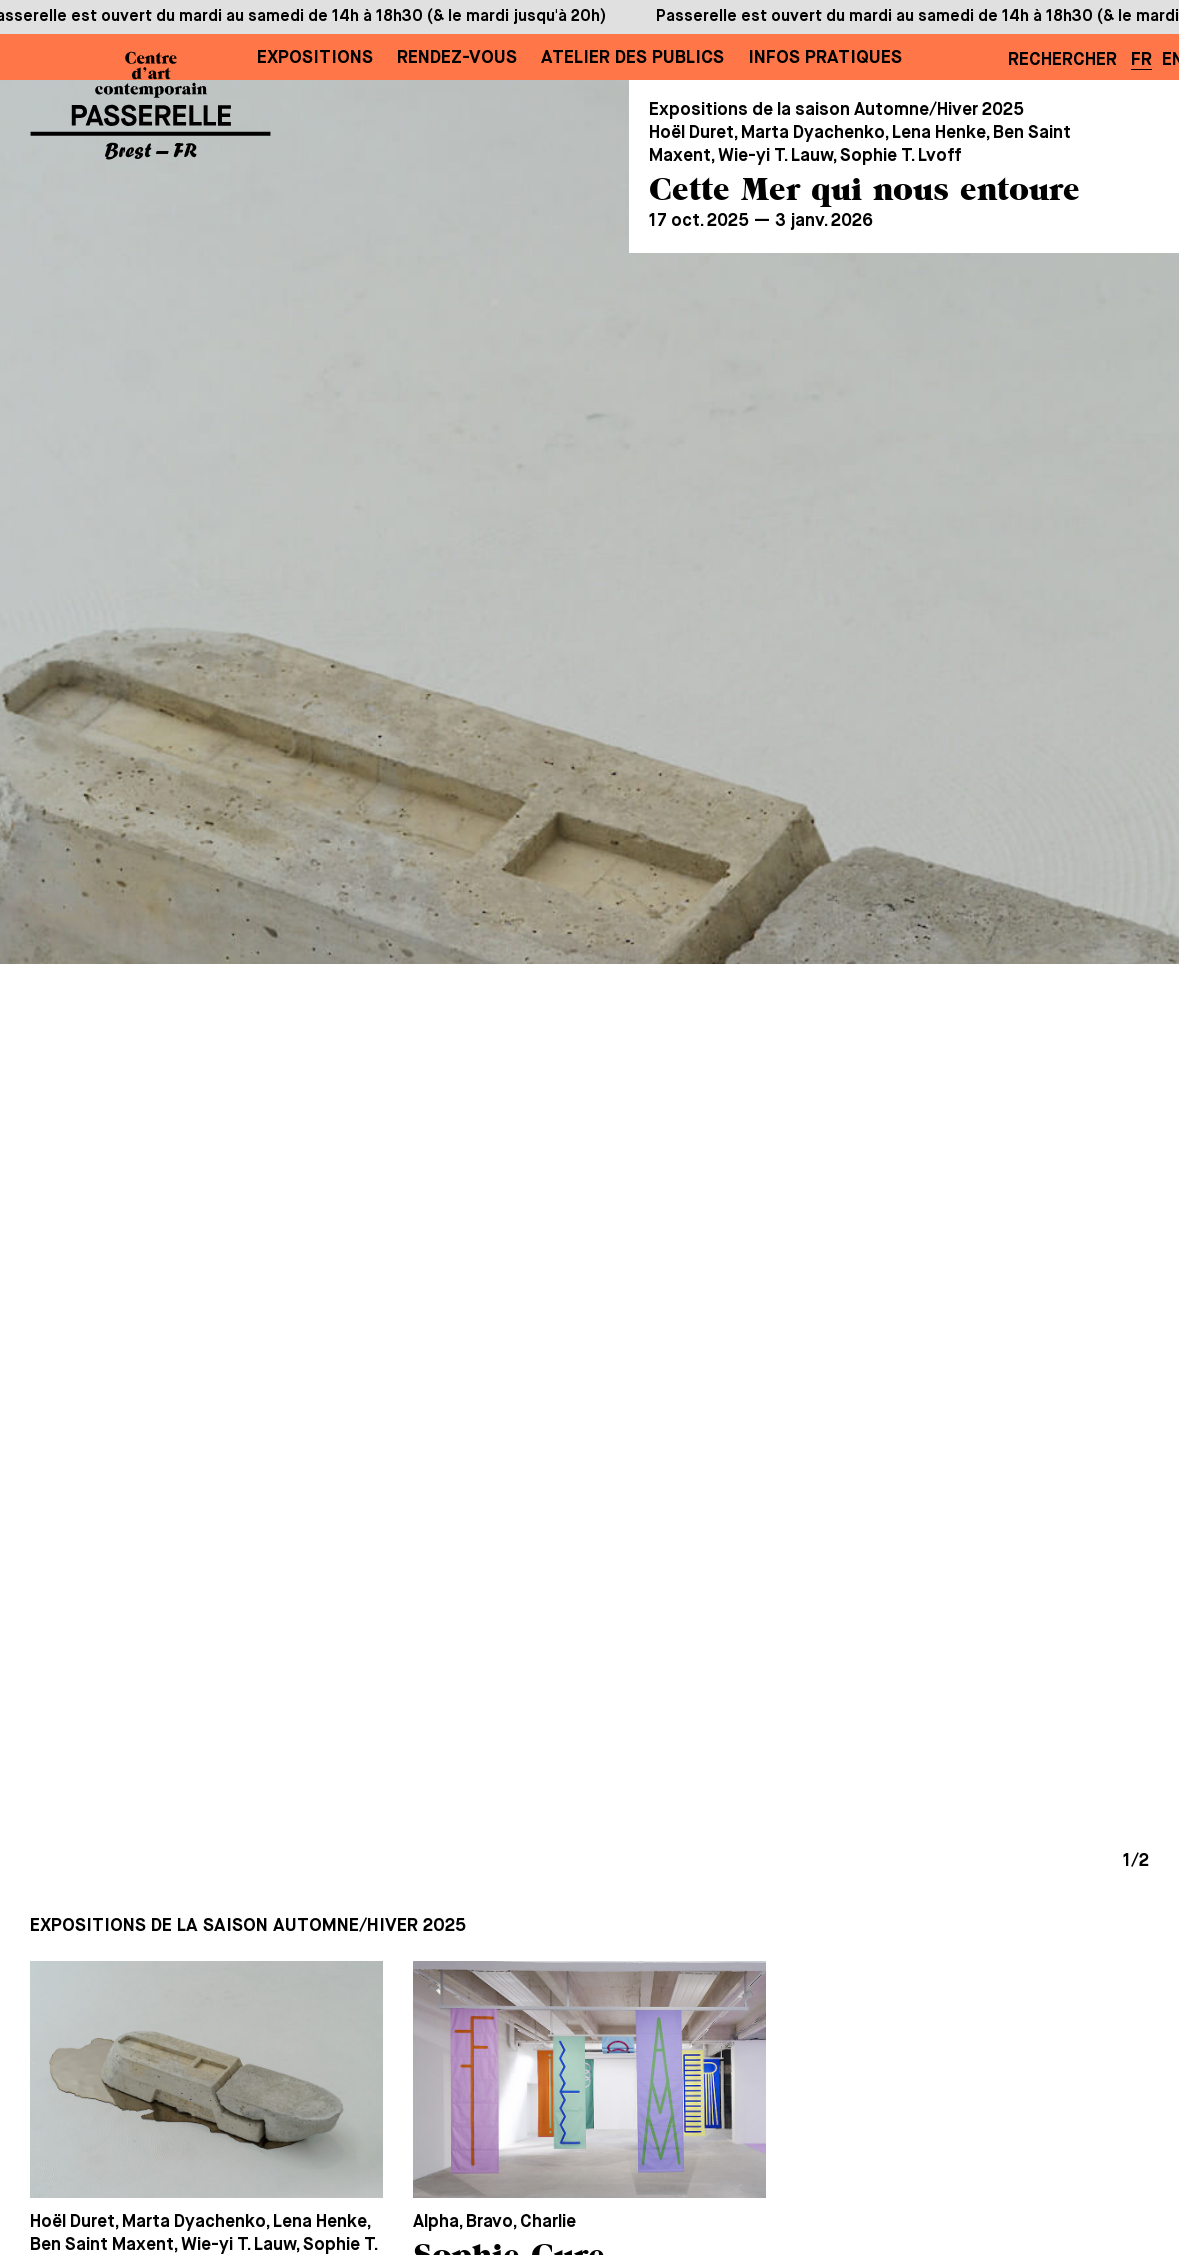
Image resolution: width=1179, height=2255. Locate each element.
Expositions (315, 58)
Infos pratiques (825, 58)
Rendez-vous (457, 58)
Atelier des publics (632, 58)
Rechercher (1062, 60)
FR (1141, 60)
